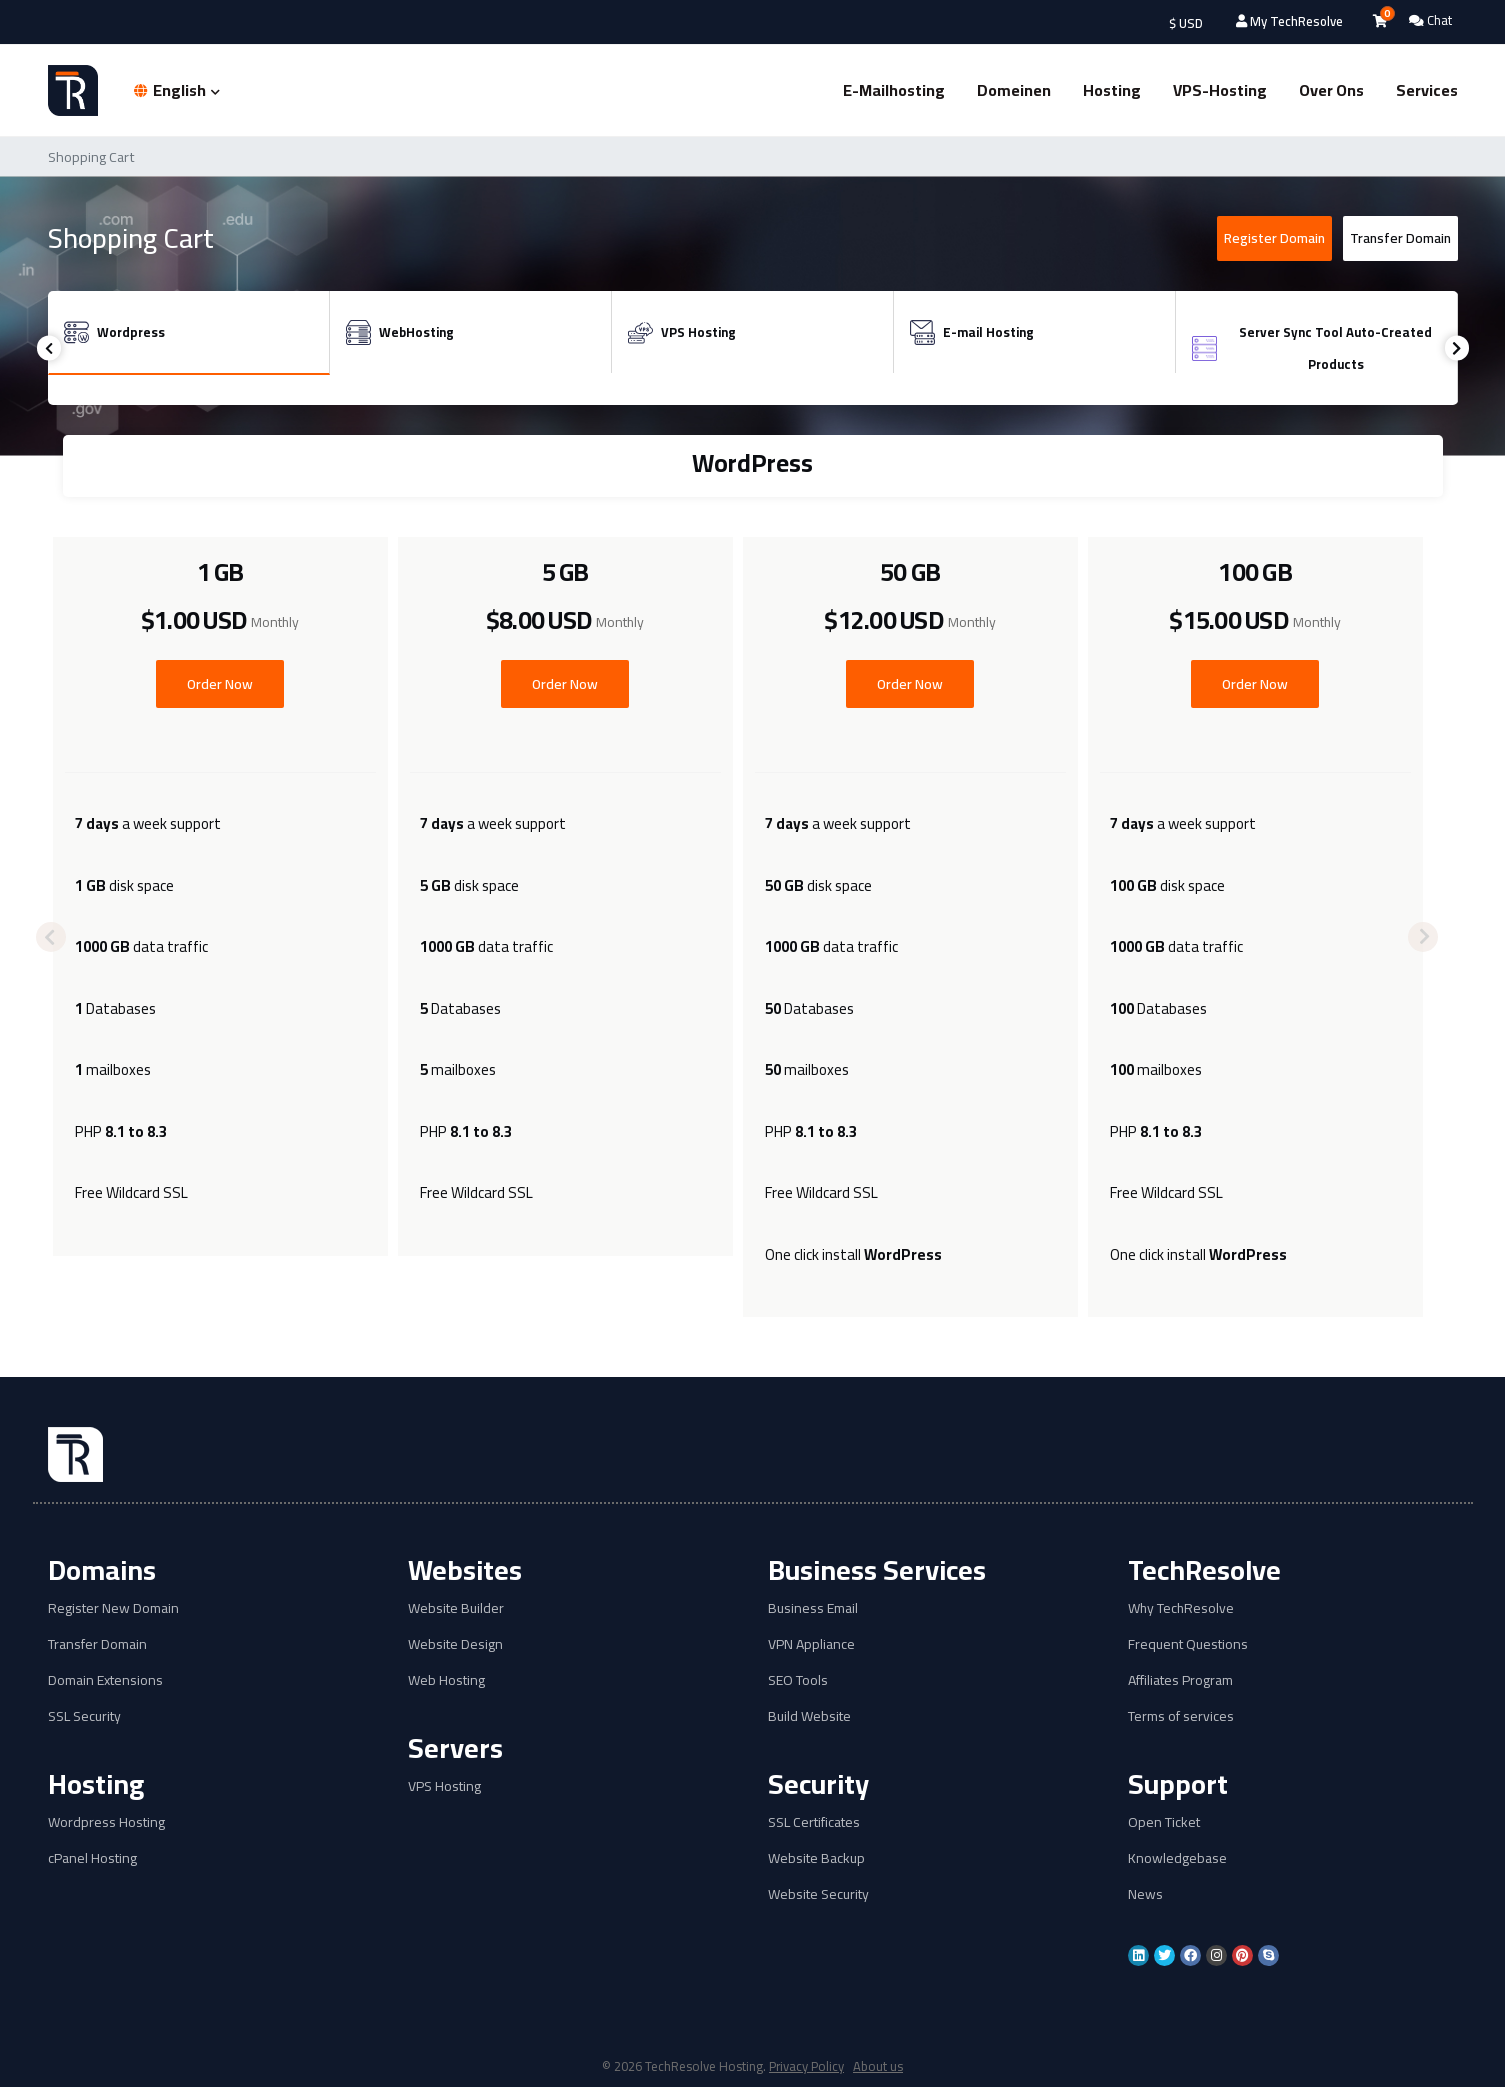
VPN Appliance (811, 1644)
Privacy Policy (807, 2066)
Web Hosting (446, 1680)
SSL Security (84, 1716)
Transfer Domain (1400, 238)
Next (1457, 348)
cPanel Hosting (92, 1858)
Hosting (1112, 90)
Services (1427, 90)
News (1145, 1894)
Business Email (813, 1608)
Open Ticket (1164, 1822)
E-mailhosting (894, 90)
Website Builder (456, 1608)
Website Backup (816, 1858)
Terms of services (1181, 1716)
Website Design (455, 1644)
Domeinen (1014, 90)
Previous (49, 348)
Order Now (220, 684)
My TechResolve (1289, 21)
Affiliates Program (1180, 1680)
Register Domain (1274, 238)
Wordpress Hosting (106, 1822)
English (177, 90)
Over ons (1331, 90)
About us (879, 2066)
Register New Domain (113, 1608)
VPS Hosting (444, 1786)
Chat (1430, 20)
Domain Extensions (105, 1680)
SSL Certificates (814, 1822)
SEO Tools (798, 1680)
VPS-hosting (1220, 90)
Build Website (809, 1716)
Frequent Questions (1188, 1644)
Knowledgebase (1177, 1858)
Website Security (818, 1894)
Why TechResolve (1181, 1608)
